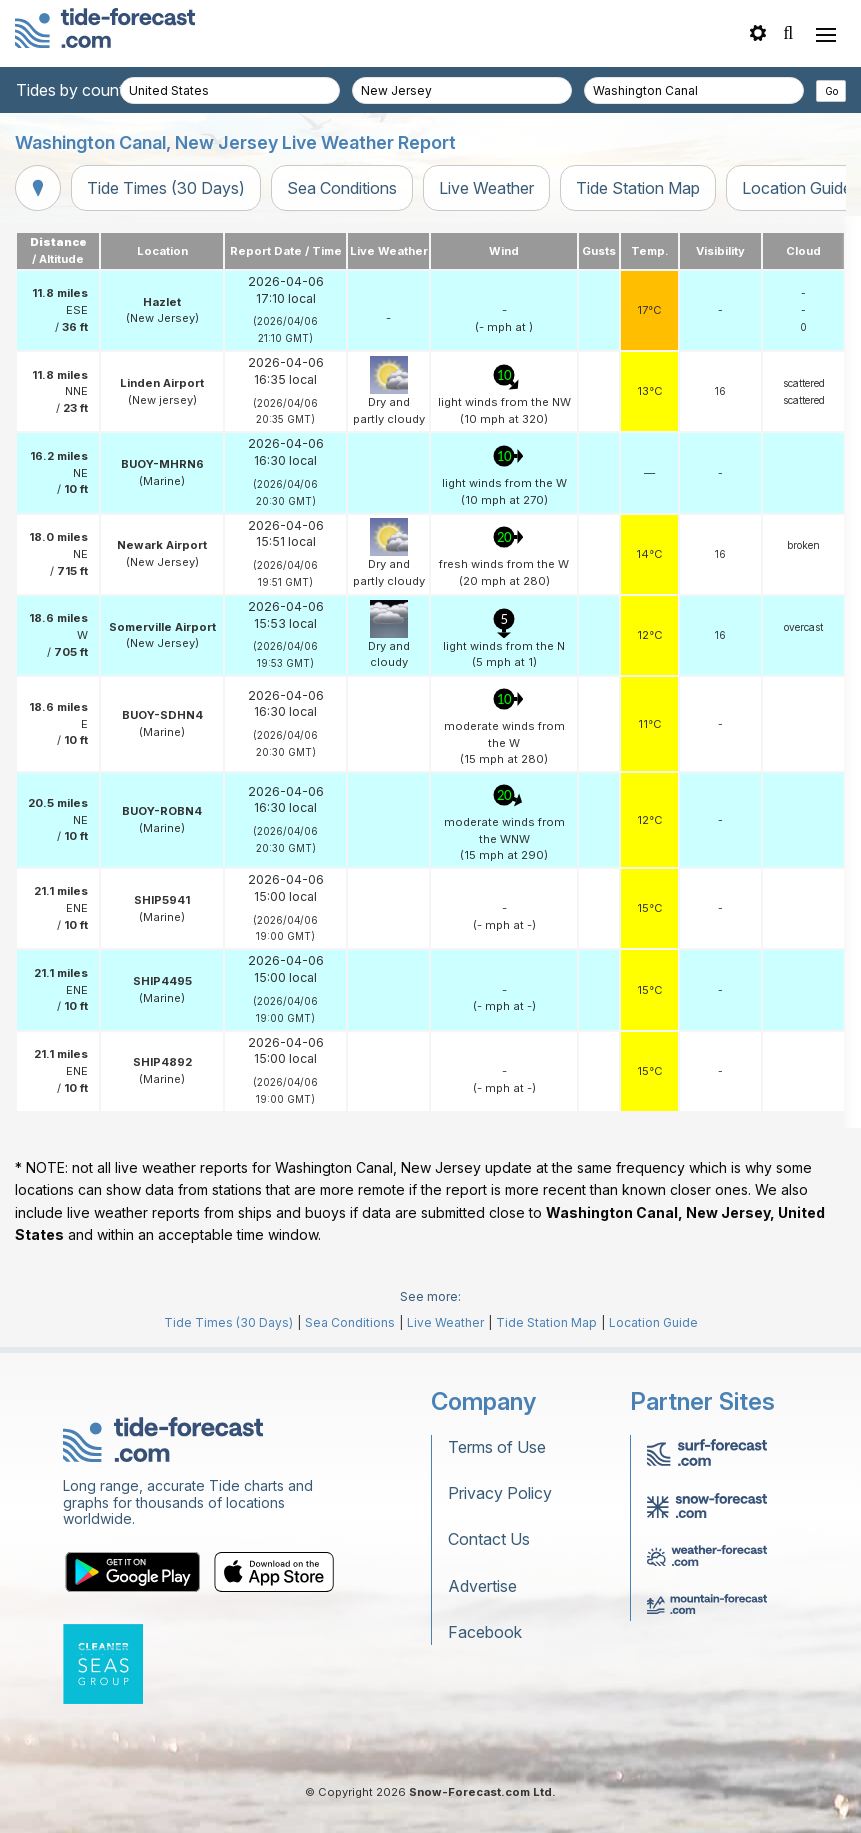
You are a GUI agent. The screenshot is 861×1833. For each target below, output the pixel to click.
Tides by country (77, 90)
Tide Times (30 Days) (166, 188)
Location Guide (653, 1322)
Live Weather (486, 188)
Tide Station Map (638, 188)
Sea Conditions (342, 188)
